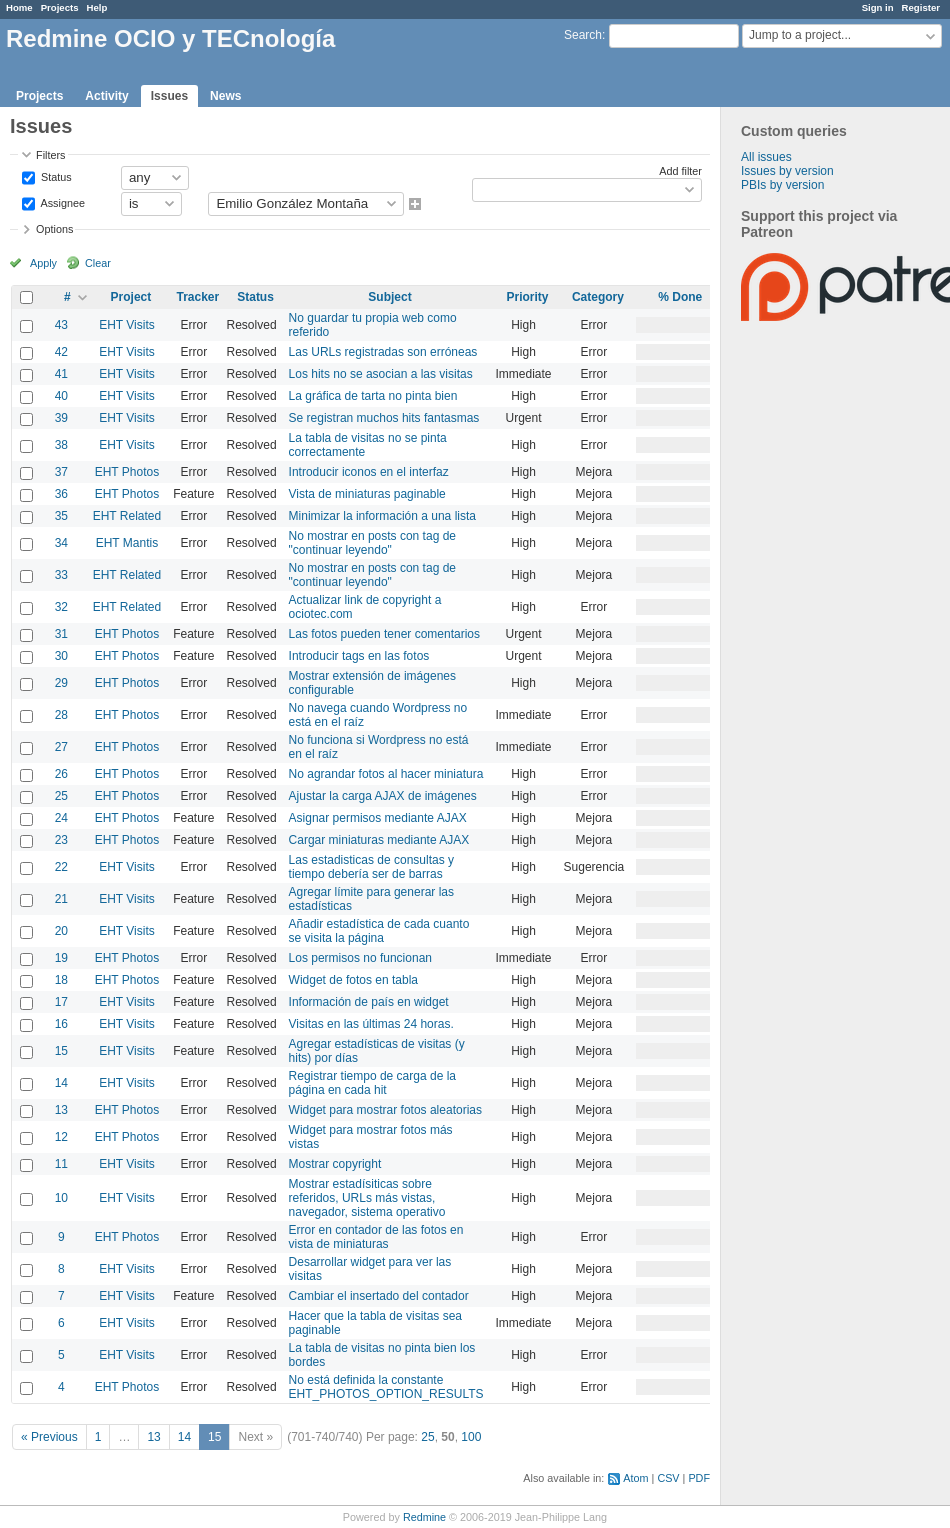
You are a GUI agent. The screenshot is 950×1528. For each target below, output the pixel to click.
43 (61, 325)
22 (61, 867)
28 (61, 715)
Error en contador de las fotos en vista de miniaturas (376, 1237)
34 (61, 543)
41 (61, 374)
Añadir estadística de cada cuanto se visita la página (379, 931)
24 (61, 818)
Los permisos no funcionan (360, 958)
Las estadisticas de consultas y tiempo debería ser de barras (371, 867)
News (225, 96)
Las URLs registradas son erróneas (383, 352)
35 (61, 516)
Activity (106, 96)
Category (598, 297)
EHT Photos (127, 472)
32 (61, 607)
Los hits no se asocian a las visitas (381, 374)
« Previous (49, 1437)
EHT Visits (127, 325)
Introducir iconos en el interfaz (369, 472)
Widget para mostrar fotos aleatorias (385, 1110)
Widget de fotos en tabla (353, 980)
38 (61, 445)
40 (61, 396)
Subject (389, 297)
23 (61, 840)
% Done (680, 297)
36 (61, 494)
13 (61, 1110)
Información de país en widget (369, 1002)
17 (61, 1002)
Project (131, 297)
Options (54, 229)
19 (61, 958)
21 (61, 899)
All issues (766, 157)
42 (61, 352)
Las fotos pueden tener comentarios (384, 634)
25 (61, 796)
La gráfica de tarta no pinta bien (373, 396)
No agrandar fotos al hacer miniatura (386, 774)
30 (61, 656)
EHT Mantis (127, 543)
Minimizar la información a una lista (382, 516)
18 (61, 980)
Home (19, 7)
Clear (98, 263)
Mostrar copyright (335, 1164)
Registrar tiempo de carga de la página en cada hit (372, 1083)
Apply (43, 263)
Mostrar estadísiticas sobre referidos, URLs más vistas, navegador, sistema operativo (367, 1198)
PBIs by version (782, 185)
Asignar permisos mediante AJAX (378, 818)
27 (61, 747)
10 (61, 1198)
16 (61, 1024)
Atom (635, 1478)
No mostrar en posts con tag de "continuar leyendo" (372, 543)
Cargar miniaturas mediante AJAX (379, 840)
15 (61, 1051)
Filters (50, 155)
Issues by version (787, 171)
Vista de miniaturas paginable (367, 494)
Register (921, 7)
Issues (169, 96)
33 (61, 575)
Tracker (198, 297)
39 (61, 418)
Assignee (61, 202)
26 (61, 774)
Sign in (878, 7)
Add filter (680, 171)
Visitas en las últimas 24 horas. (371, 1024)
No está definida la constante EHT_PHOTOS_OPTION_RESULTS (386, 1387)
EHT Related (127, 516)
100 (471, 1437)
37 (61, 472)
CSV (668, 1478)
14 (61, 1083)
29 (61, 683)
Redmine (424, 1517)
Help (97, 7)
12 (61, 1137)
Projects (60, 7)
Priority (528, 297)
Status (55, 176)
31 (61, 634)
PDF (699, 1478)
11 (61, 1164)
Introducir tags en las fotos (359, 656)
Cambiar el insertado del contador (379, 1296)
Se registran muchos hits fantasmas (384, 418)
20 (61, 931)
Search (583, 35)
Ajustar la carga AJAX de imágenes (383, 796)
